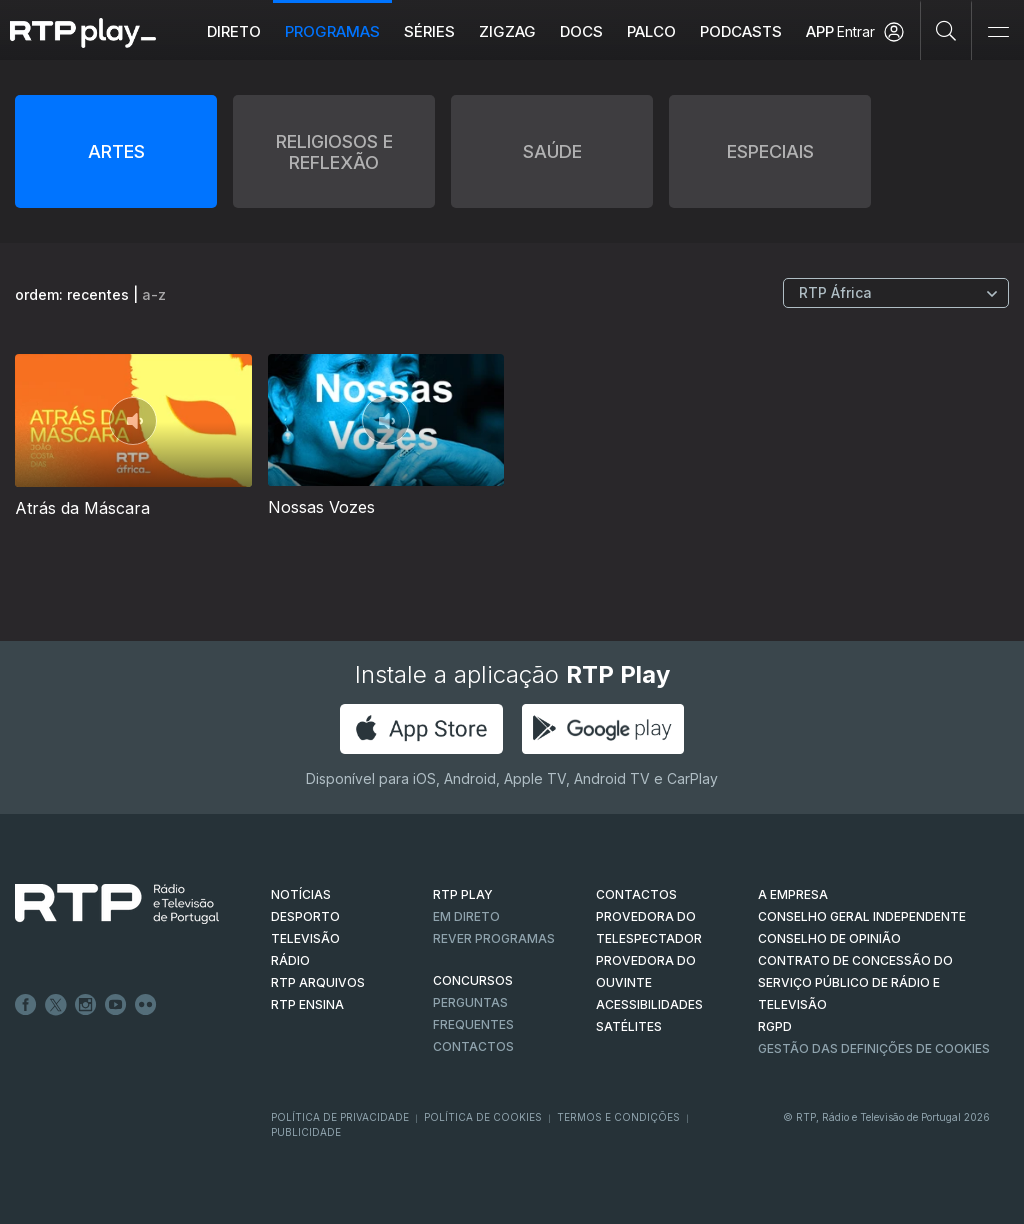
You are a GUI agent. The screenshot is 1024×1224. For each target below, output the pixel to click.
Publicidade (306, 1132)
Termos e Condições (618, 1117)
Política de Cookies (483, 1117)
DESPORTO (305, 916)
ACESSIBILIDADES (649, 1004)
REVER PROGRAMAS (494, 938)
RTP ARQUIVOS (318, 982)
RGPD (775, 1026)
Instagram (86, 1005)
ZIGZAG (507, 31)
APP (820, 31)
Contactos (473, 1046)
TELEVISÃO (305, 938)
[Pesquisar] (946, 30)
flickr (146, 1005)
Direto (234, 31)
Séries (429, 31)
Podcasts (741, 31)
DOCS (581, 31)
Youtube (116, 1005)
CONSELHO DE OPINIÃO (829, 938)
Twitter (56, 1005)
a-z (154, 294)
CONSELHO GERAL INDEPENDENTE (862, 916)
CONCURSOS (473, 980)
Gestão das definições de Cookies (874, 1048)
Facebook (26, 1005)
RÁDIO (290, 960)
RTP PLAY (463, 894)
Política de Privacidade (340, 1117)
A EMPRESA (793, 894)
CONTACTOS (636, 894)
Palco (651, 31)
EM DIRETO (466, 916)
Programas (332, 31)
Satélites (629, 1026)
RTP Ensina (307, 1004)
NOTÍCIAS (301, 894)
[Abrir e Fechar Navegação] (998, 32)
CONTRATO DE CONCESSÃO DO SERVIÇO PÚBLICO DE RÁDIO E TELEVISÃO (855, 982)
